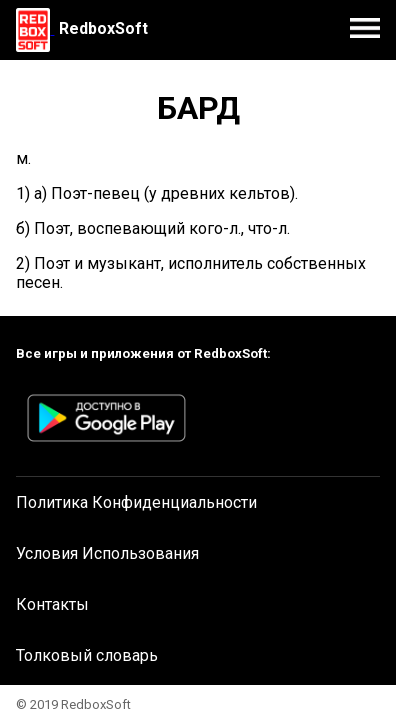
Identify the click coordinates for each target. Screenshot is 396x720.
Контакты (52, 604)
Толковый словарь (87, 655)
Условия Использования (107, 553)
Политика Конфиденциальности (136, 502)
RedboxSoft (103, 28)
